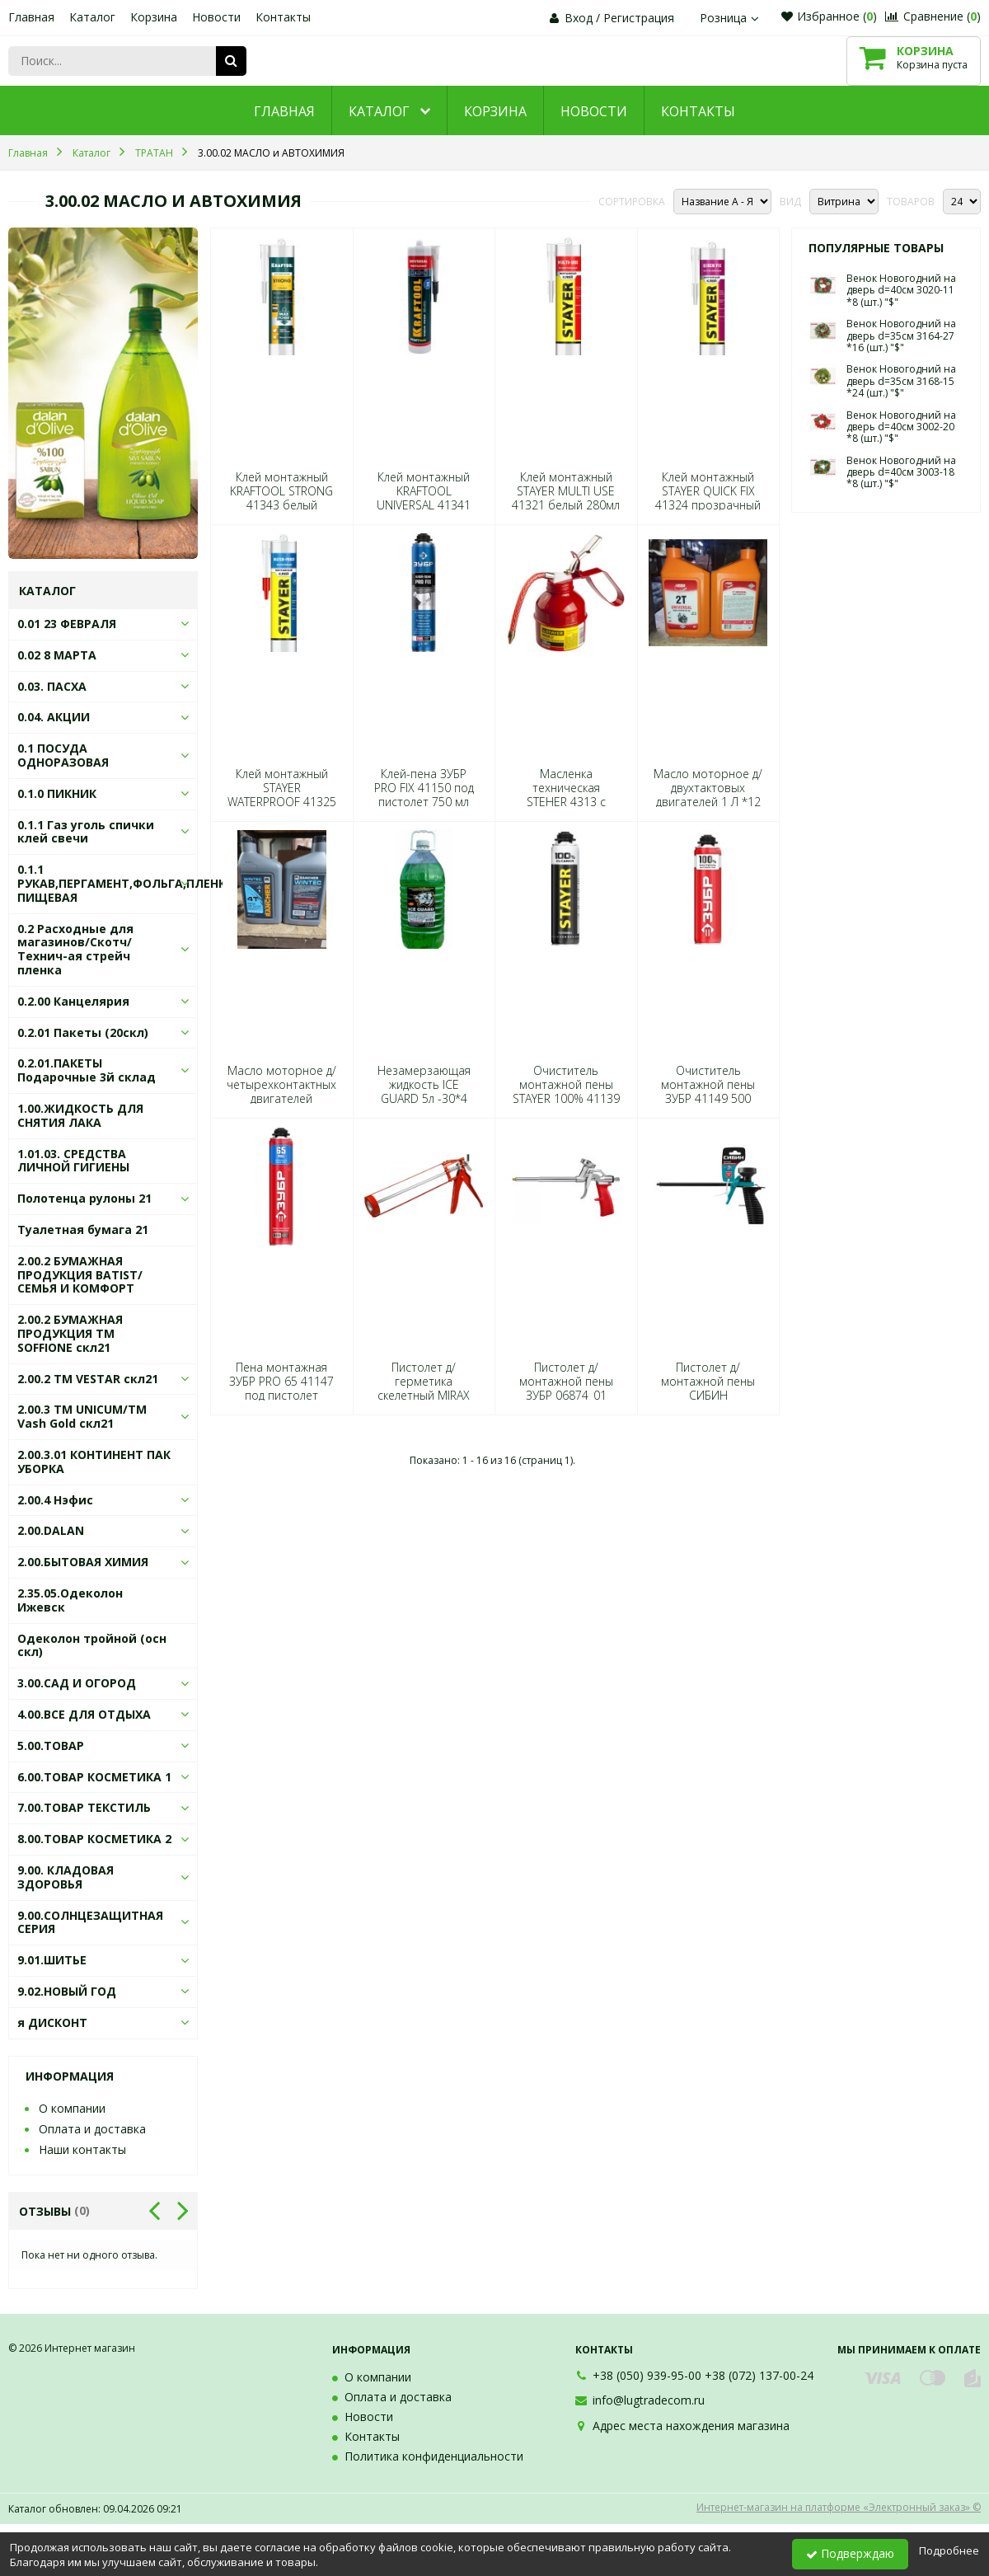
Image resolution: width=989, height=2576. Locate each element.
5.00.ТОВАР (50, 1745)
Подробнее (949, 2550)
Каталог (92, 17)
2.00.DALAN (50, 1530)
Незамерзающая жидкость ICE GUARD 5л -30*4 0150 (424, 1091)
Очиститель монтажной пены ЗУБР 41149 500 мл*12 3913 (708, 1091)
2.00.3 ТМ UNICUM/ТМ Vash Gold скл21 (82, 1416)
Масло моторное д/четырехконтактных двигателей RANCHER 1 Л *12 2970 (281, 1098)
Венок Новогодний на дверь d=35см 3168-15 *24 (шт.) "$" (901, 381)
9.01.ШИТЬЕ (52, 1960)
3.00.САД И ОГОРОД (76, 1683)
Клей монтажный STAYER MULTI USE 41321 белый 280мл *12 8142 (566, 498)
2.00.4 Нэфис (55, 1500)
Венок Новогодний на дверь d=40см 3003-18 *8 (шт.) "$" (901, 472)
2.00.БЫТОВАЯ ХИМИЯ (82, 1562)
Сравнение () (933, 16)
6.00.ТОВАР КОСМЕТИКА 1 (94, 1777)
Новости (216, 17)
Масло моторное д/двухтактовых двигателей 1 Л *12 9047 (708, 795)
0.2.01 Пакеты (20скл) (82, 1032)
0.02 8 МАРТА (56, 655)
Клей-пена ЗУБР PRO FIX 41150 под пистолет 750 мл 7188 (424, 795)
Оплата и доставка (92, 2129)
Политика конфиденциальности (434, 2456)
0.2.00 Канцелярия (73, 1001)
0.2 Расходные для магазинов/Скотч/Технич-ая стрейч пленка (75, 949)
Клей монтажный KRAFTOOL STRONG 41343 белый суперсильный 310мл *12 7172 (281, 505)
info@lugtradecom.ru (649, 2400)
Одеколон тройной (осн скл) (91, 1645)
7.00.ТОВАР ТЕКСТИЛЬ (84, 1807)
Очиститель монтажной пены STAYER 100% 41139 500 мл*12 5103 (566, 1091)
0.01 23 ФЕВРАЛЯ (66, 623)
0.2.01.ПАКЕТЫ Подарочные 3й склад (86, 1070)
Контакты (283, 17)
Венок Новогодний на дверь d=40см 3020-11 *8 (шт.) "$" (901, 290)
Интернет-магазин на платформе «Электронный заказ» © (838, 2507)
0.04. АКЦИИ (53, 717)
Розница (731, 18)
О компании (72, 2108)
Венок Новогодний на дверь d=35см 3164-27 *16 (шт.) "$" (901, 335)
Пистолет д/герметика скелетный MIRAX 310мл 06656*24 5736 (423, 1395)
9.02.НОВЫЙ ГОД (66, 1991)
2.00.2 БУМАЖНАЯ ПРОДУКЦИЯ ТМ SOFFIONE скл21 (70, 1333)
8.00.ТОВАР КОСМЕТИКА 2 (94, 1838)
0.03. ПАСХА (52, 686)
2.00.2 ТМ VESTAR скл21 (87, 1379)
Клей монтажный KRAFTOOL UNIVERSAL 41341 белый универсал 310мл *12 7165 (424, 505)
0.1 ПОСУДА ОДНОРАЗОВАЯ (63, 755)
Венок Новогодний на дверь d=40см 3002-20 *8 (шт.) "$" (901, 427)
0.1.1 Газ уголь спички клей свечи (85, 832)
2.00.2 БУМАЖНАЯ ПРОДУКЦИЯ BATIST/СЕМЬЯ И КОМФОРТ (80, 1275)
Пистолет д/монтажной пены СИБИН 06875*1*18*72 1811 (708, 1395)
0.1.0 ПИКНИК (56, 793)
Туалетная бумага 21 (82, 1229)
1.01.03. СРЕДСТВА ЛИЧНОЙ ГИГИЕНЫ (73, 1160)
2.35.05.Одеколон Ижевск (70, 1600)
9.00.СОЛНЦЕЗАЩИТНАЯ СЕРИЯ (90, 1922)
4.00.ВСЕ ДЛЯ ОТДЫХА (84, 1714)
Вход (579, 18)
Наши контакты (82, 2149)
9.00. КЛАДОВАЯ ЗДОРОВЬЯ (65, 1877)
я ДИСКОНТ (52, 2022)
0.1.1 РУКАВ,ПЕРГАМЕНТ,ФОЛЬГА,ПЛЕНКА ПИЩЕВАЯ (125, 883)
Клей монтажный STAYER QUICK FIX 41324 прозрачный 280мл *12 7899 (708, 498)
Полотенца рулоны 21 (84, 1198)
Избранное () (829, 16)
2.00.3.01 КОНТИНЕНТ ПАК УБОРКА (94, 1461)
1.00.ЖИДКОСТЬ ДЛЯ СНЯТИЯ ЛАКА (80, 1115)
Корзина (153, 17)
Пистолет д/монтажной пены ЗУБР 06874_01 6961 (566, 1388)
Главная (31, 17)
